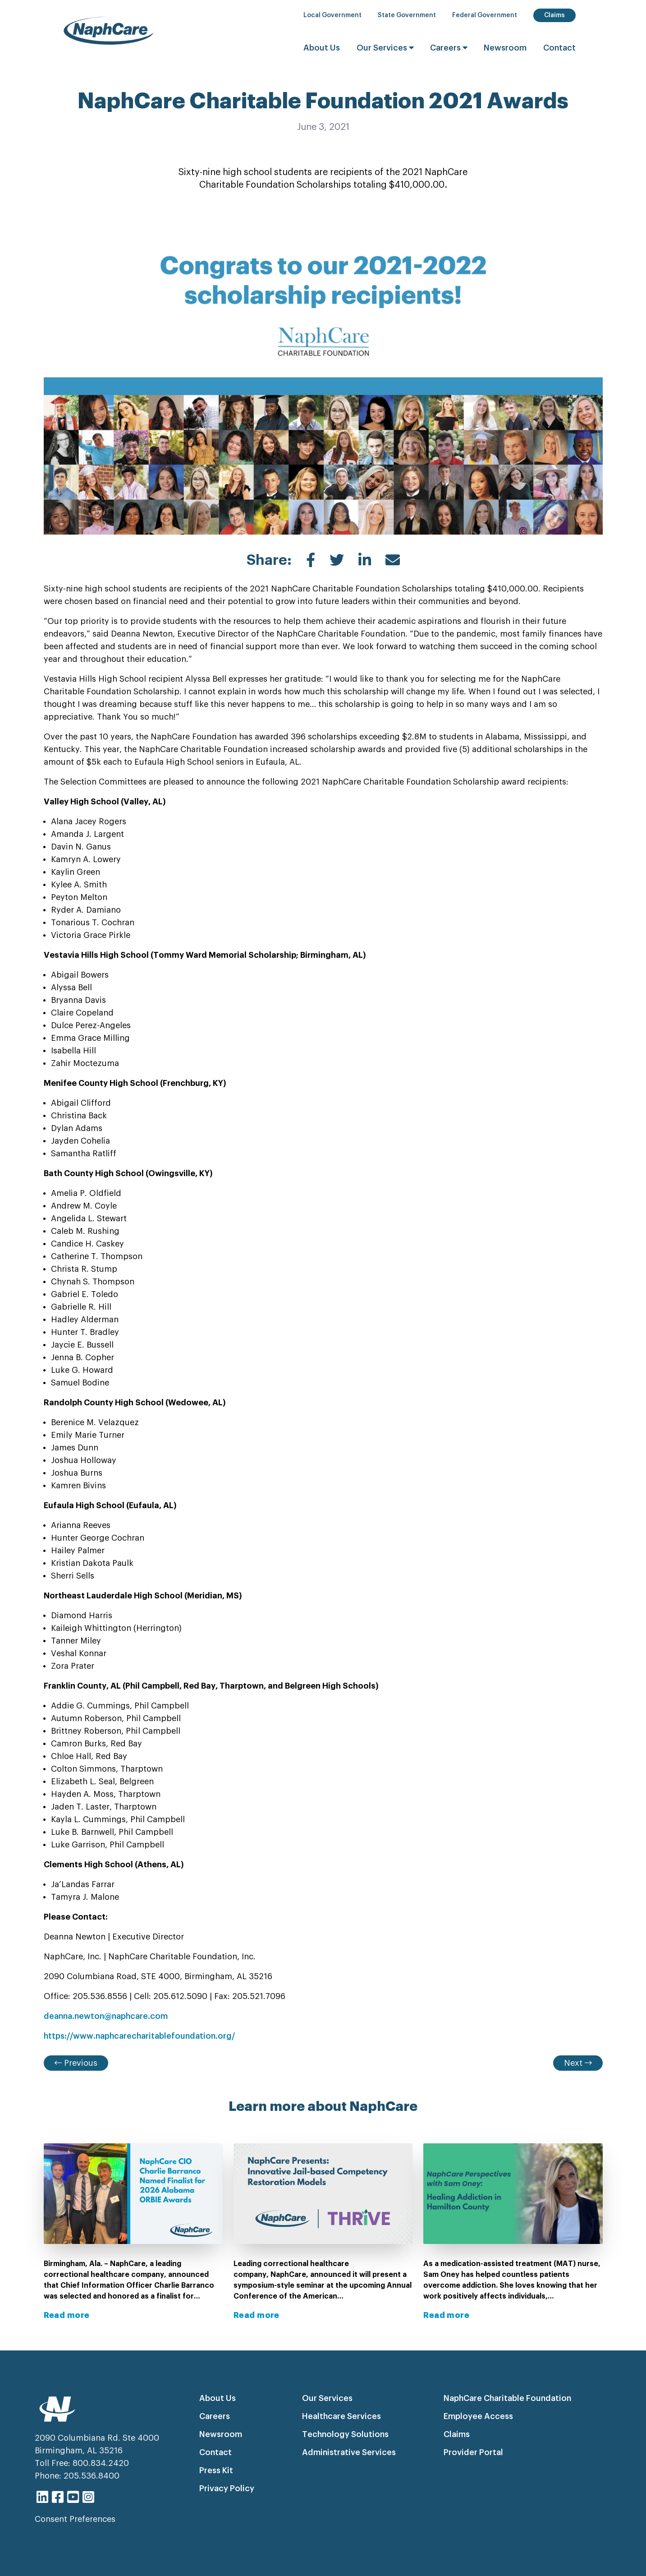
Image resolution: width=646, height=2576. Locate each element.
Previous (76, 2063)
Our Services (386, 48)
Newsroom (505, 48)
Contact (559, 48)
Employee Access (478, 2416)
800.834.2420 (101, 2463)
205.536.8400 (91, 2476)
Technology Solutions (345, 2434)
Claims (554, 15)
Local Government (332, 15)
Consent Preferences (75, 2519)
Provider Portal (473, 2452)
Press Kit (216, 2470)
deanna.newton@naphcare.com (106, 2016)
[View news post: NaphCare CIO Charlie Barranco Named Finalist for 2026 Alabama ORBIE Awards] (133, 2232)
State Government (407, 15)
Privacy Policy (226, 2488)
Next (578, 2063)
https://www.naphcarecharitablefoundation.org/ (139, 2036)
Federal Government (484, 15)
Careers (449, 48)
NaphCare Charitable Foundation (507, 2398)
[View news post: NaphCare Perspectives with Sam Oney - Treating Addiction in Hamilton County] (512, 2232)
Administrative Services (349, 2452)
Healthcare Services (341, 2416)
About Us (321, 48)
